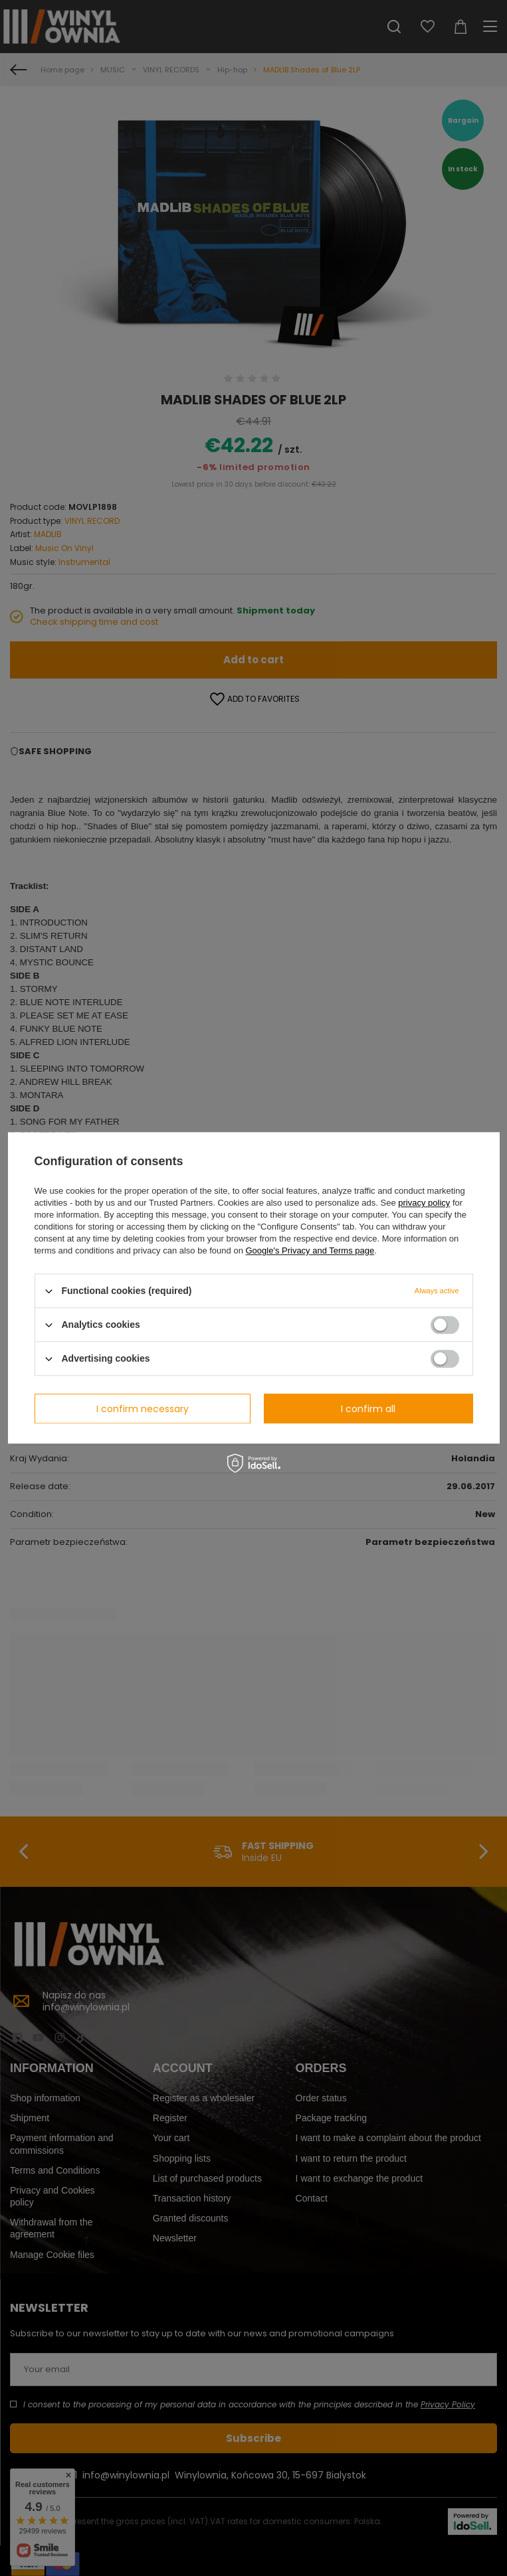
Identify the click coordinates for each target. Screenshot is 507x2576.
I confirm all (368, 1408)
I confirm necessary (142, 1408)
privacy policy (424, 1203)
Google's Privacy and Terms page (309, 1250)
